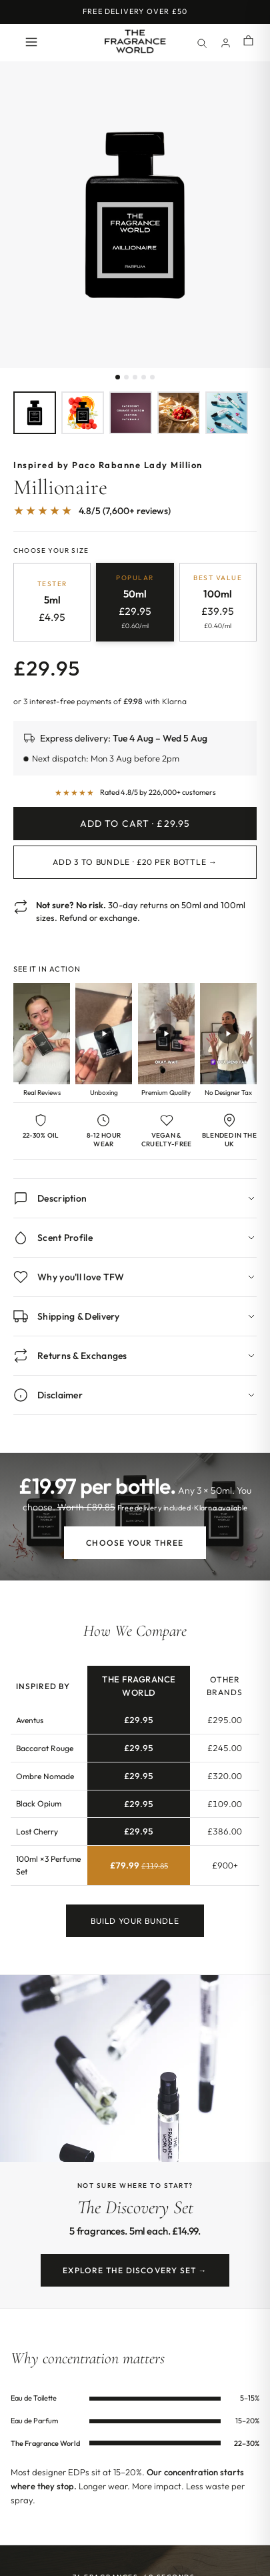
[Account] (225, 42)
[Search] (201, 42)
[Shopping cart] (248, 42)
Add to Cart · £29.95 (135, 824)
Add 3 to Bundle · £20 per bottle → (135, 862)
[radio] (52, 602)
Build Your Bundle (135, 1928)
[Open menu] (31, 43)
